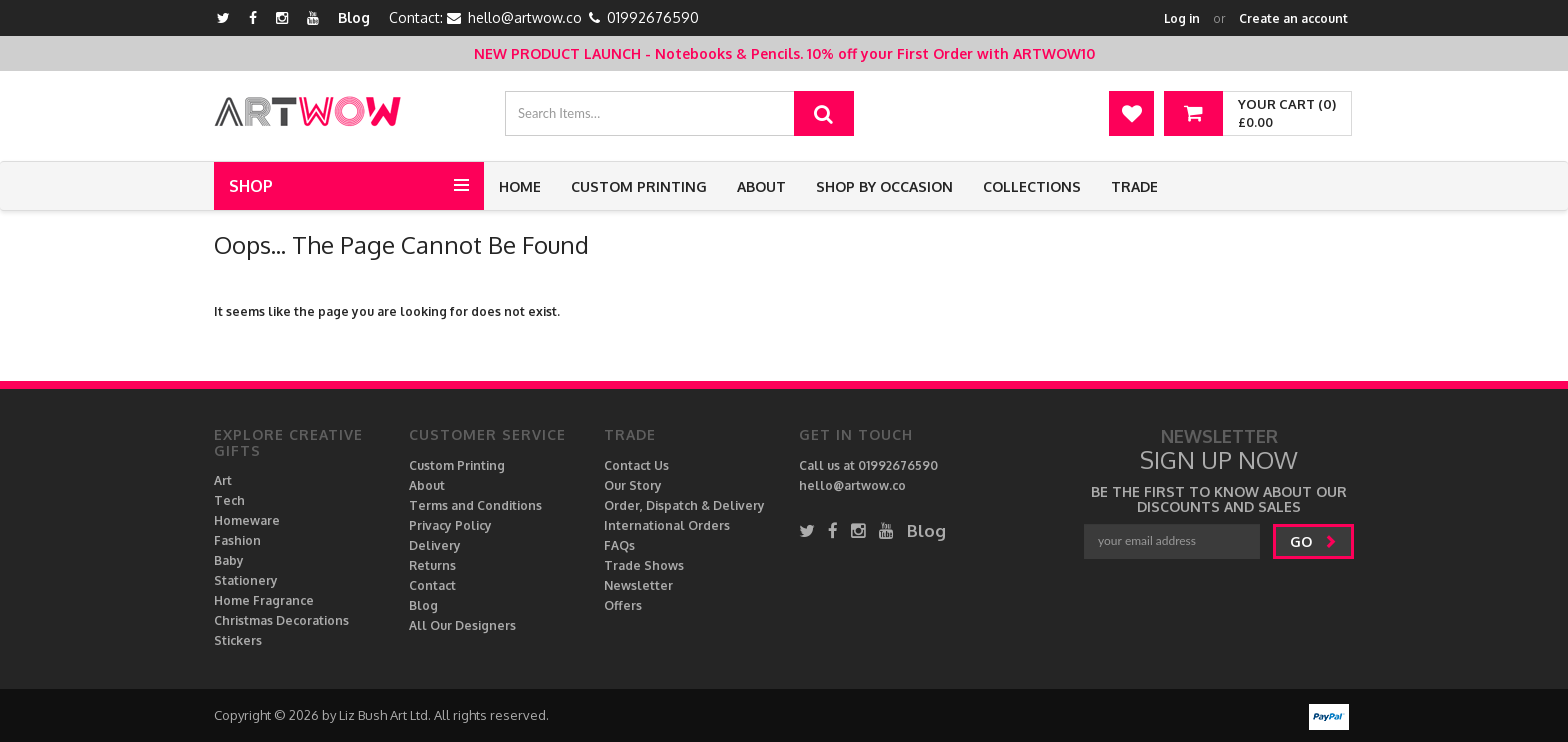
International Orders (667, 525)
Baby (229, 560)
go (1313, 541)
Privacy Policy (450, 525)
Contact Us (636, 465)
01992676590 (653, 17)
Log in (1182, 18)
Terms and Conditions (475, 505)
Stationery (246, 580)
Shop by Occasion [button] (884, 186)
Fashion (237, 540)
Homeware (247, 520)
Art (223, 480)
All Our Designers (462, 625)
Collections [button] (1032, 186)
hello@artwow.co (525, 17)
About (761, 186)
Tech (229, 500)
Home (520, 186)
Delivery (435, 545)
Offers (623, 605)
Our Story (633, 485)
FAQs (619, 545)
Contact (432, 585)
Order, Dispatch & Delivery (684, 505)
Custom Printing (639, 186)
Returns (432, 565)
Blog (354, 17)
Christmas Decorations (281, 620)
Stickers (238, 640)
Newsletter (638, 585)
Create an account (1293, 18)
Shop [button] (251, 186)
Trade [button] (1134, 186)
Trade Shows (644, 565)
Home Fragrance (264, 600)
